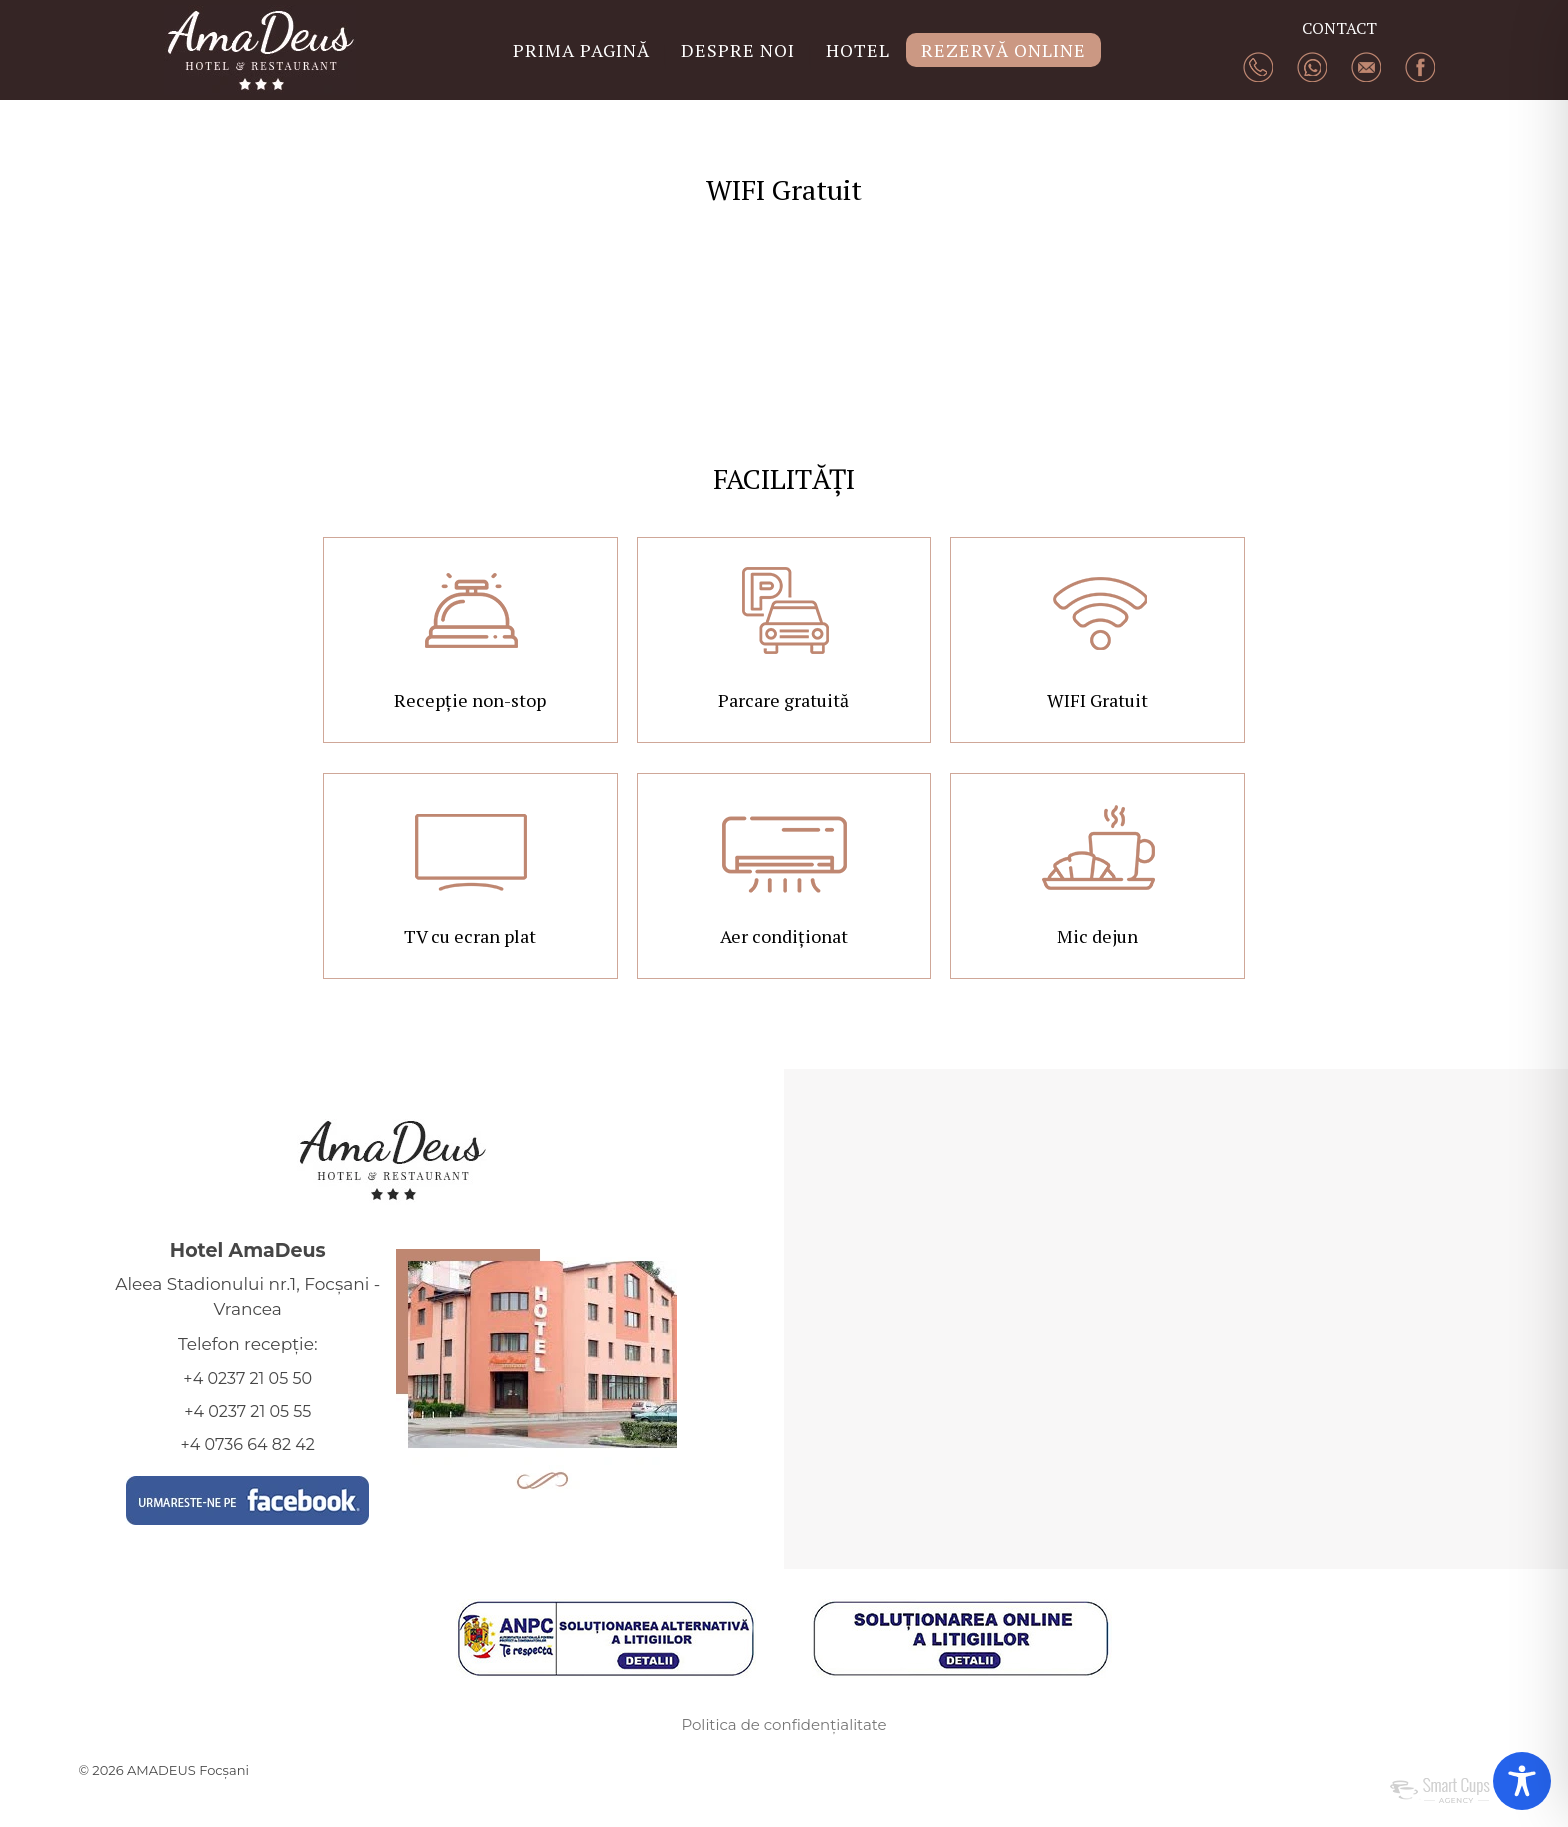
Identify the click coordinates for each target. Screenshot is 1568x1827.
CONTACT (1339, 28)
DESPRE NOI (738, 50)
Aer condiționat (784, 936)
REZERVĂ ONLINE (1003, 50)
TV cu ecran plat (470, 936)
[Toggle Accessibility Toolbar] (1522, 1781)
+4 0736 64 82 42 (248, 1444)
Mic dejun (1097, 936)
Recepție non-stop (470, 700)
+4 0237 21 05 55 (247, 1411)
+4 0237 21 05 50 (247, 1378)
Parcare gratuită (783, 700)
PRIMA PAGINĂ (581, 50)
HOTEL (858, 50)
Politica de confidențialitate (783, 1724)
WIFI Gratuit (1097, 700)
